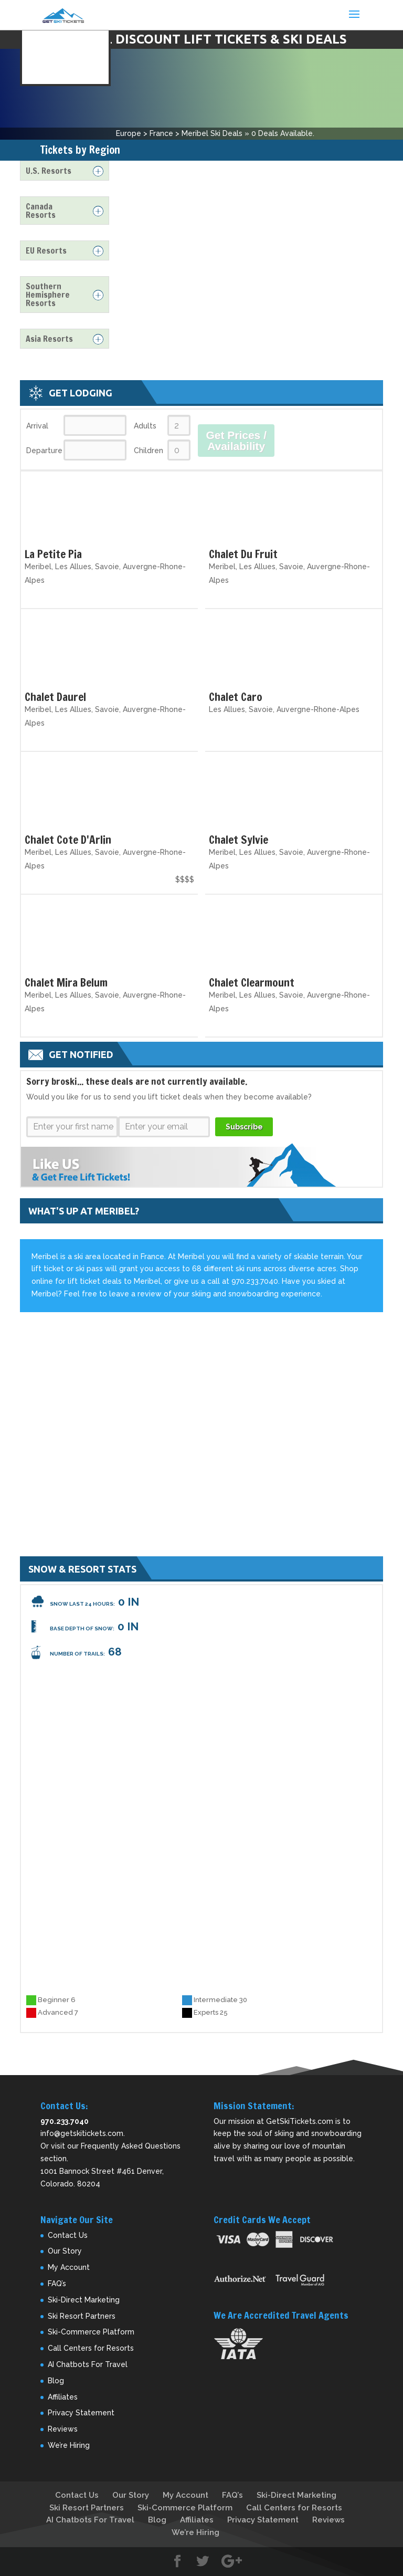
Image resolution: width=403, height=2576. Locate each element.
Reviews (63, 2429)
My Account (69, 2267)
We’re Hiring (69, 2445)
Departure (43, 450)
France (161, 133)
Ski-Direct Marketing (84, 2300)
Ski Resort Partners (81, 2316)
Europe (128, 133)
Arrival (37, 426)
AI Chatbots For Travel (88, 2364)
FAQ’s (57, 2283)
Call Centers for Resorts (91, 2348)
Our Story (65, 2251)
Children (148, 450)
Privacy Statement (81, 2413)
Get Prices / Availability (236, 440)
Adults (145, 426)
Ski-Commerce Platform (91, 2332)
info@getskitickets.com (81, 2133)
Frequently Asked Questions (131, 2146)
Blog (56, 2380)
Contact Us (68, 2235)
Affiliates (63, 2397)
